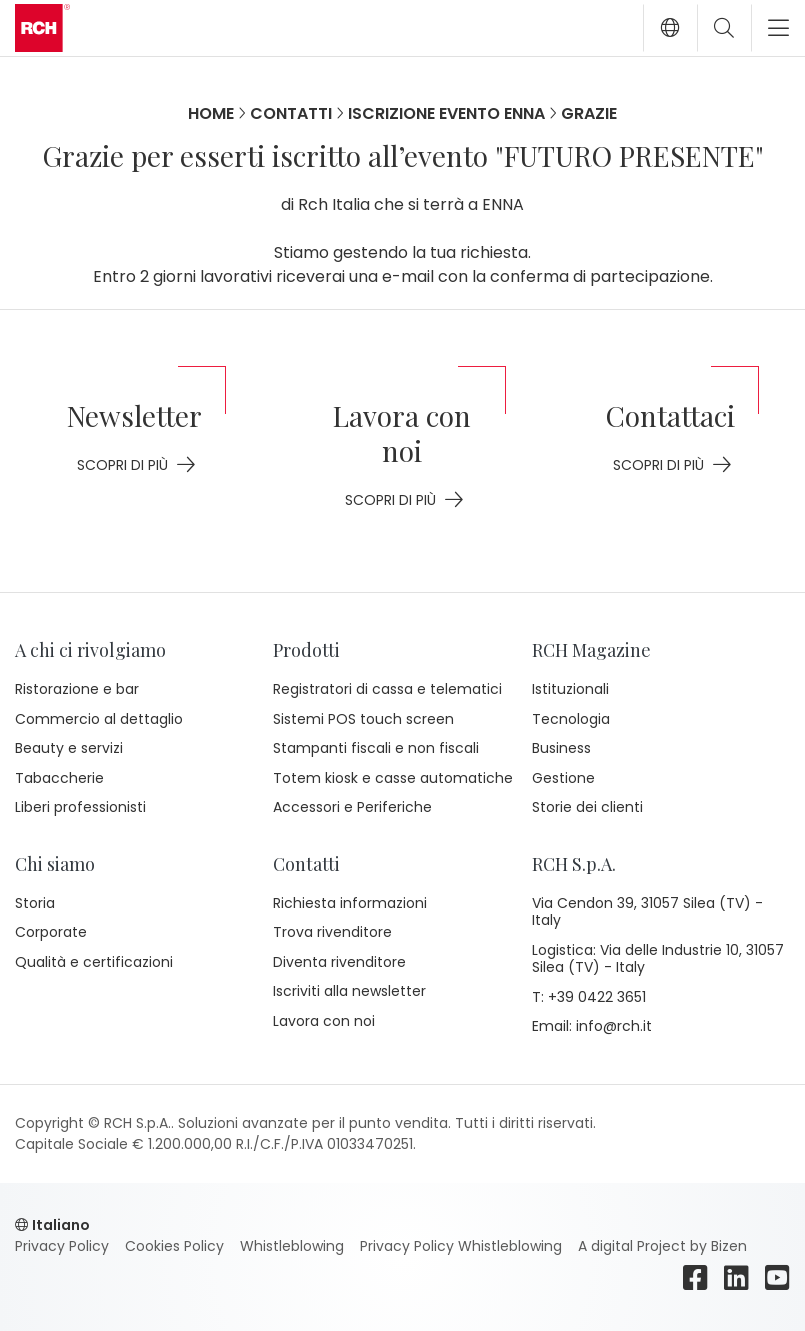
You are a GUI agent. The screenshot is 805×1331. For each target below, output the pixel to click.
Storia (35, 903)
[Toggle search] (724, 28)
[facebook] (695, 1278)
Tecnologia (571, 719)
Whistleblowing (292, 1246)
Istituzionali (570, 689)
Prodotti (306, 650)
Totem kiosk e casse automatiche (393, 778)
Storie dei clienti (587, 807)
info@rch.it (614, 1027)
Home (211, 113)
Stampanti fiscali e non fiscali (376, 748)
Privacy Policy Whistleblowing (461, 1246)
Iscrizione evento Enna (446, 113)
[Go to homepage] (42, 28)
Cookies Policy (174, 1246)
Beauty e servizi (69, 748)
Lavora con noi (324, 1021)
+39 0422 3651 (597, 998)
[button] (670, 28)
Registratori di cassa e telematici (387, 689)
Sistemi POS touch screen (363, 719)
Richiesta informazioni (350, 903)
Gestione (563, 778)
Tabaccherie (59, 778)
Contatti (291, 113)
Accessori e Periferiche (352, 807)
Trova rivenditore (332, 932)
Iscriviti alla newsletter (349, 991)
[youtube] (777, 1278)
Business (561, 748)
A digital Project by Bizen (662, 1246)
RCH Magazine (591, 650)
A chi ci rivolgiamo (90, 650)
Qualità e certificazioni (94, 962)
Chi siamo (55, 864)
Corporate (51, 932)
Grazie (589, 113)
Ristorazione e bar (77, 689)
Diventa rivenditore (339, 962)
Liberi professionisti (80, 807)
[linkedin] (736, 1278)
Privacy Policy (62, 1246)
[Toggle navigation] (770, 28)
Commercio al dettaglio (99, 719)
